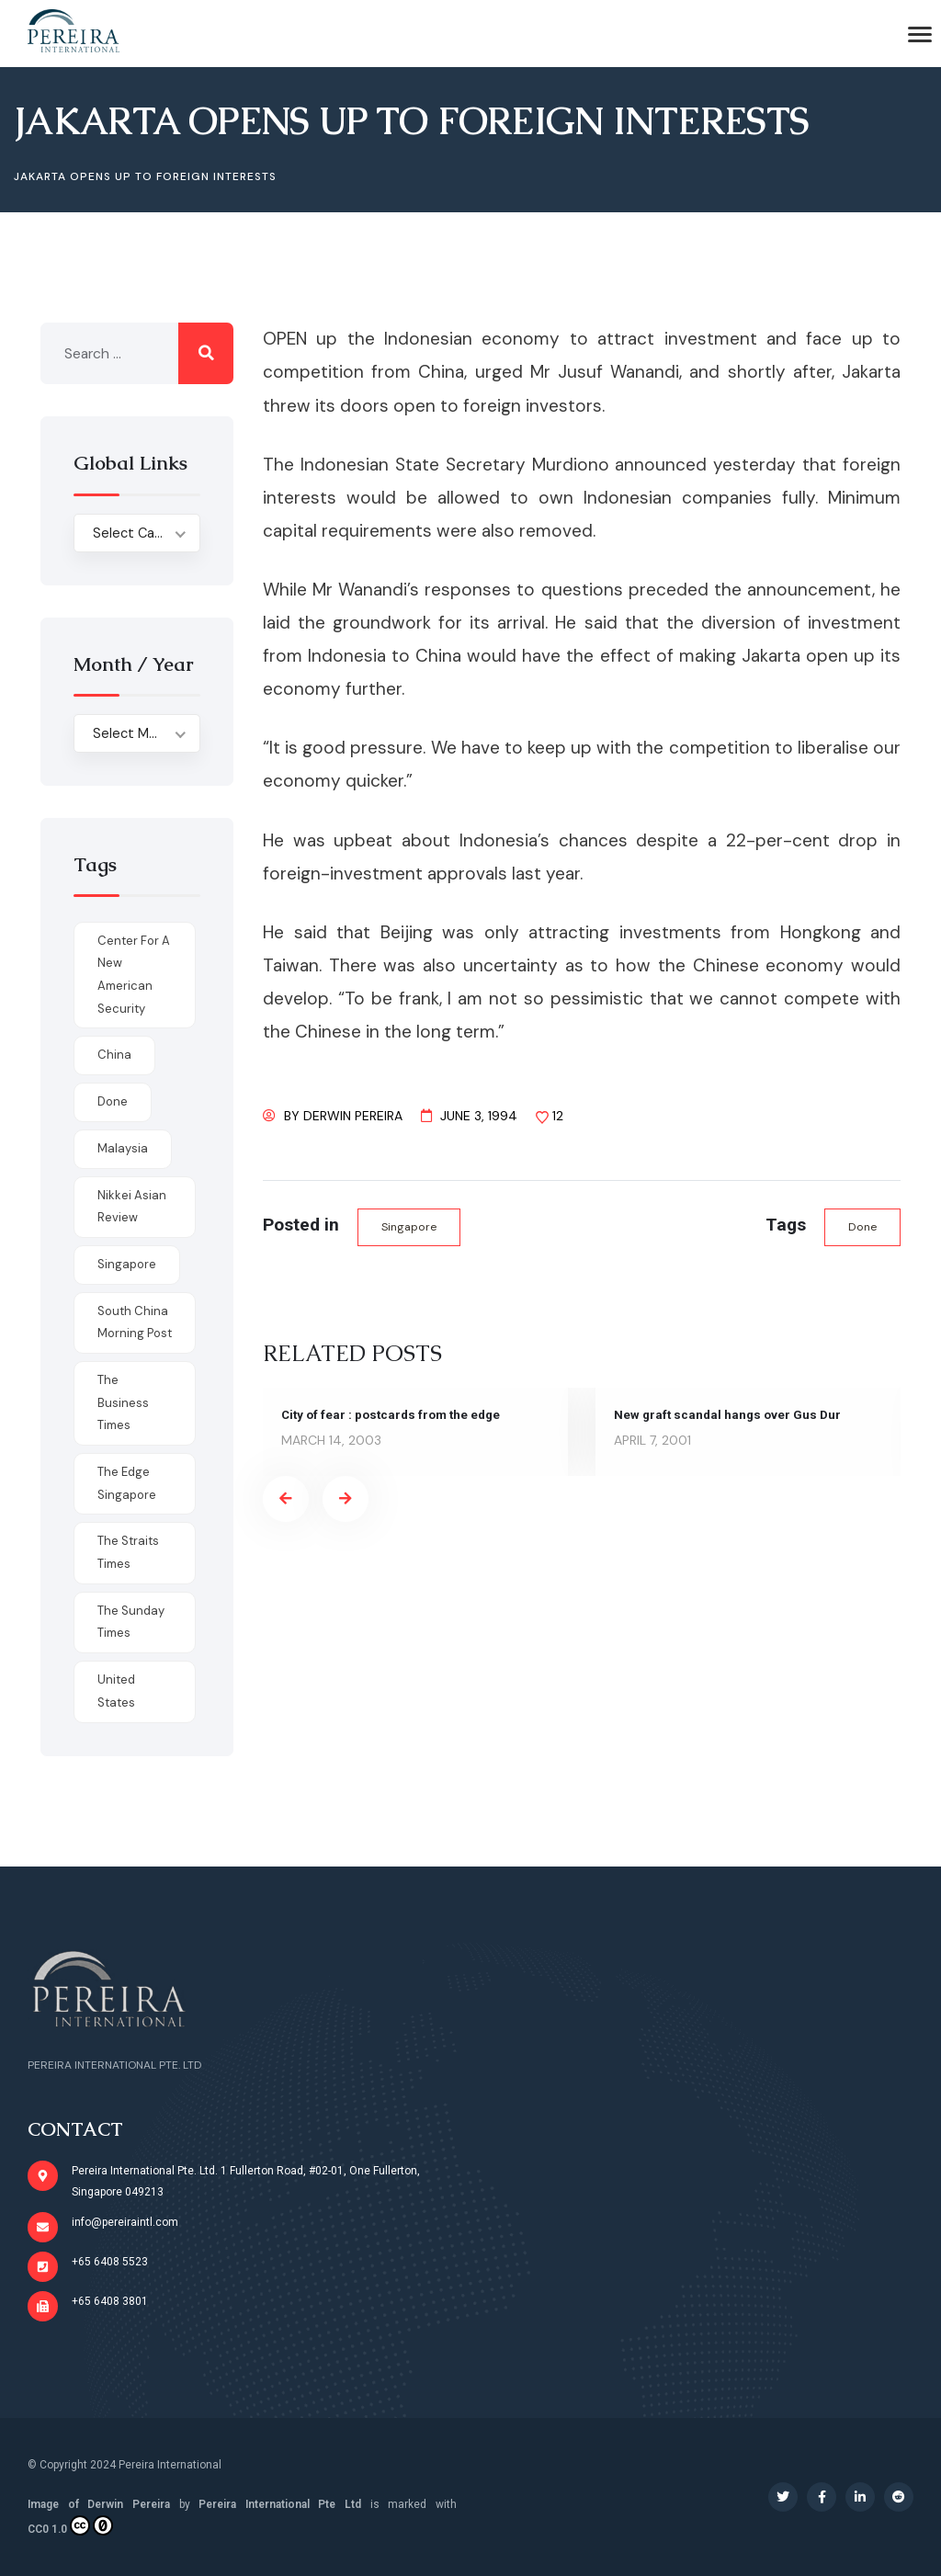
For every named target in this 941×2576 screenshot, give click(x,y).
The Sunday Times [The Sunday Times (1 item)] (130, 1622)
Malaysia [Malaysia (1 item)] (122, 1148)
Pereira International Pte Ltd (279, 2504)
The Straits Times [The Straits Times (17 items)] (128, 1552)
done (861, 1227)
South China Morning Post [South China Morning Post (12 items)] (134, 1322)
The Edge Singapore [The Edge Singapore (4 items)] (126, 1483)
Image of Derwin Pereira (99, 2504)
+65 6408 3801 (110, 2301)
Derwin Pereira (352, 1115)
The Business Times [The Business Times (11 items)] (123, 1402)
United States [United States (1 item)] (116, 1691)
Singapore (410, 1227)
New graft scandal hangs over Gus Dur (730, 1415)
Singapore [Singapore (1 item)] (126, 1264)
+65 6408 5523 (110, 2261)
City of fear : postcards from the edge (395, 1415)
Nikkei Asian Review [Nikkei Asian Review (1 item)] (131, 1206)
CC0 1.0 (70, 2525)
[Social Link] (783, 2497)
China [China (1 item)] (114, 1054)
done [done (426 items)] (112, 1101)
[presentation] (286, 1500)
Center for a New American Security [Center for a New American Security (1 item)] (133, 974)
